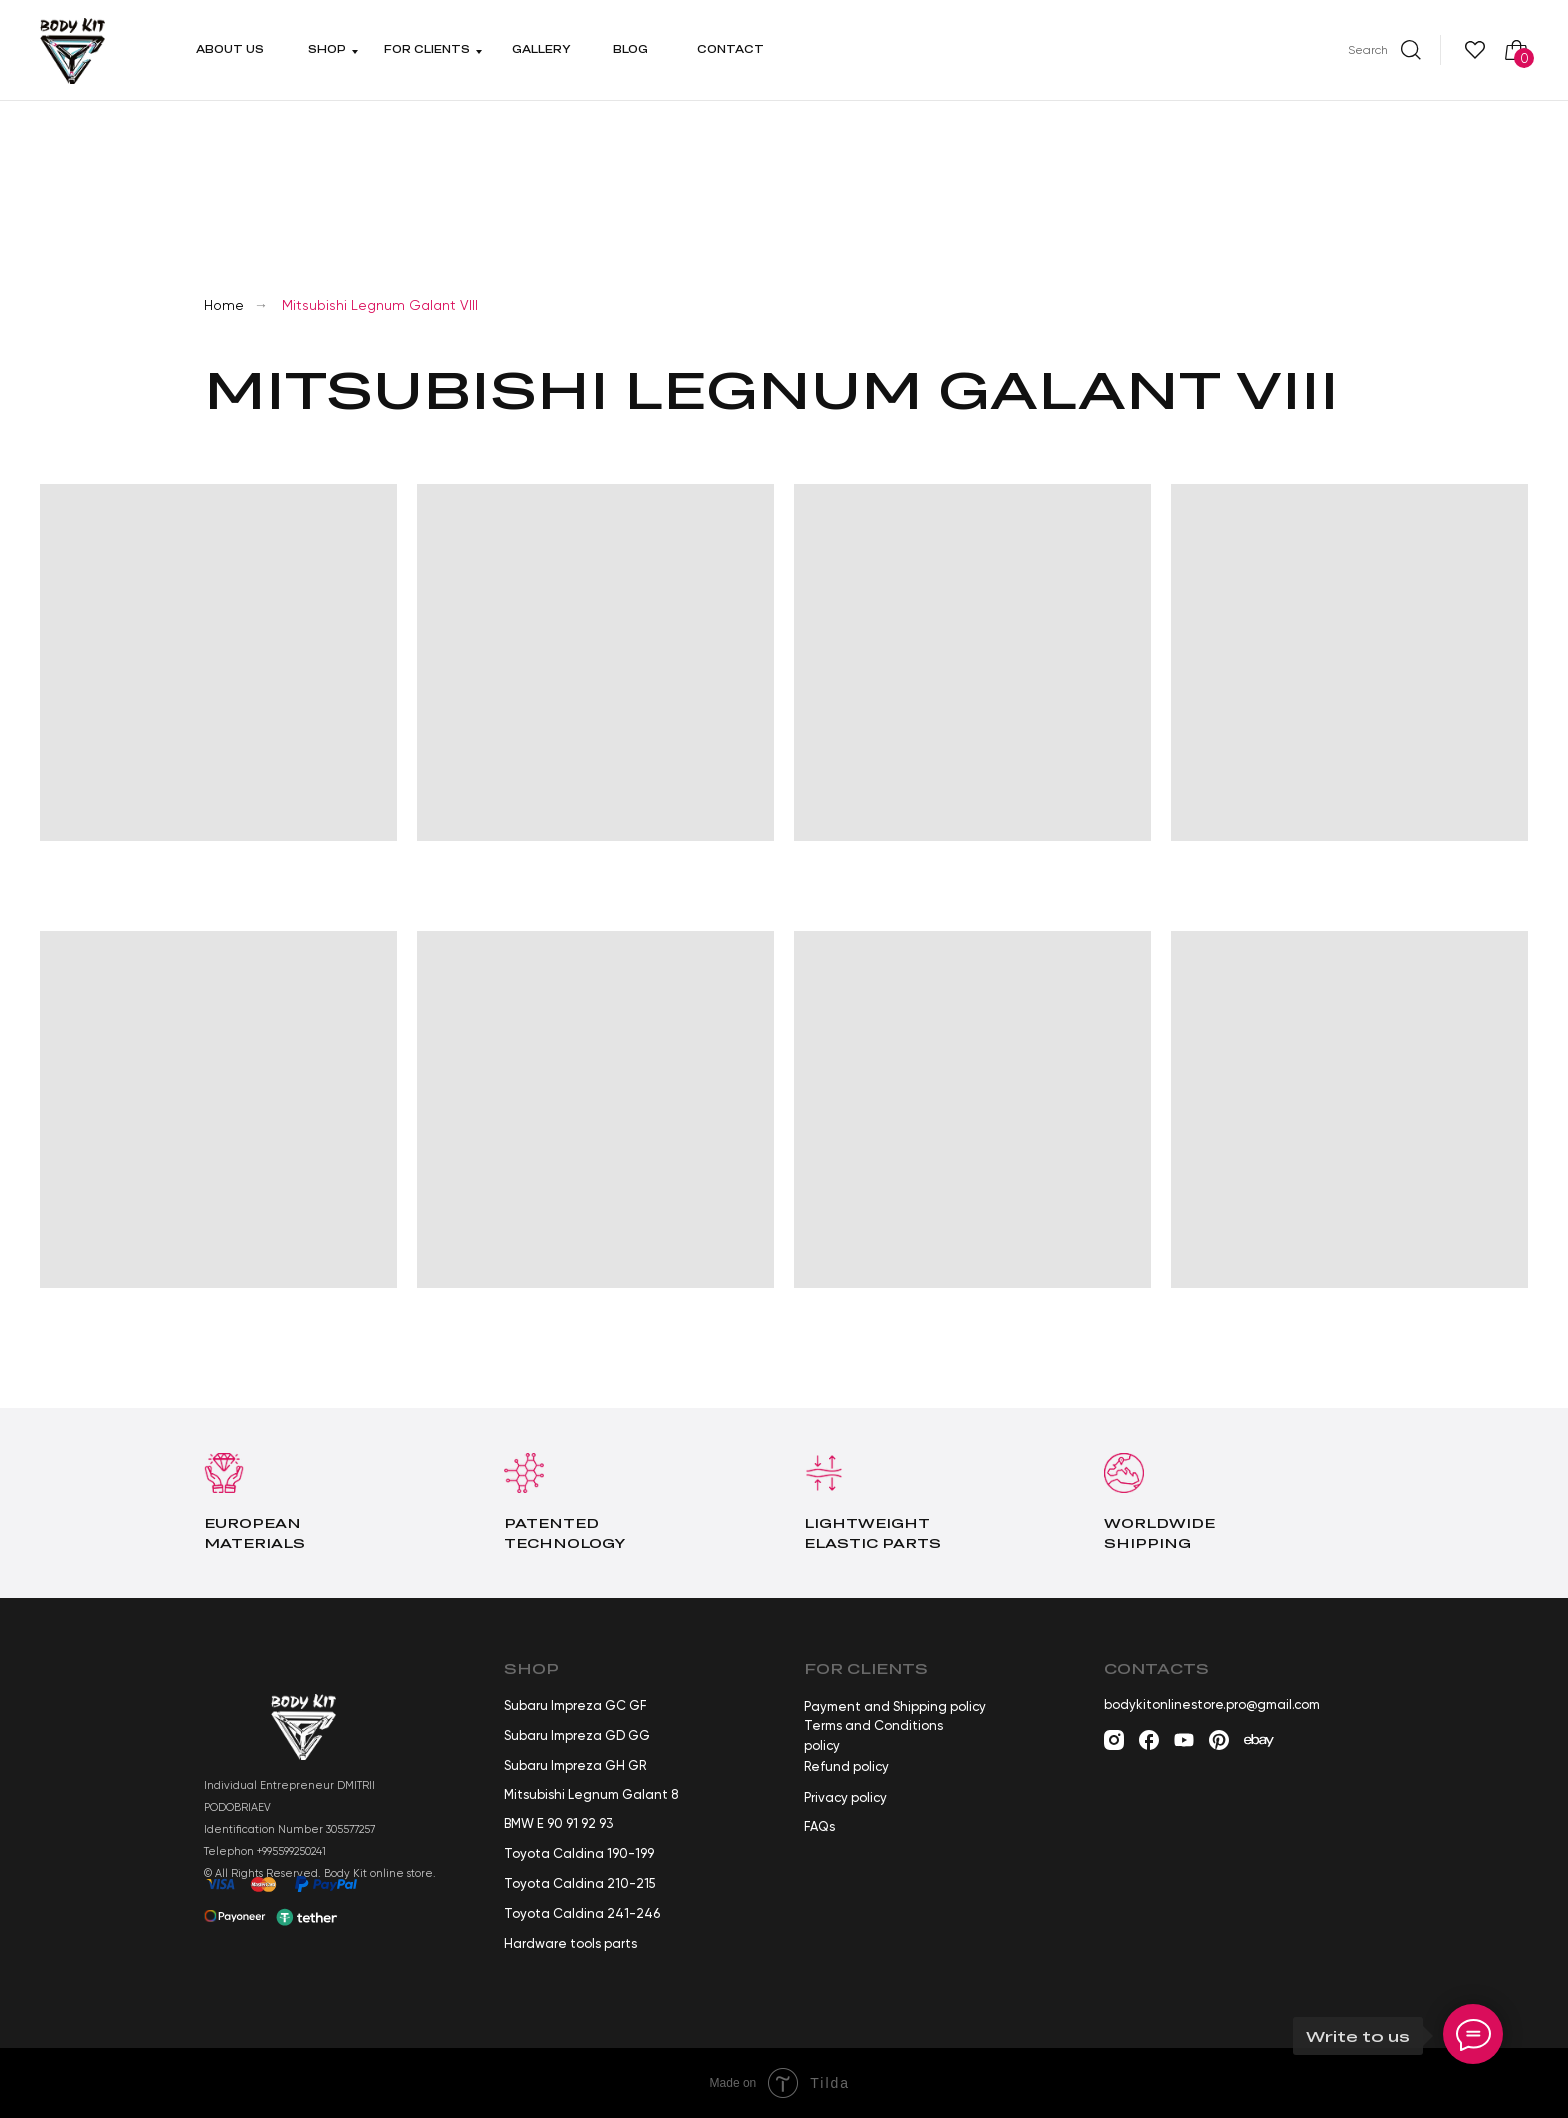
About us (230, 49)
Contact (730, 49)
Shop (327, 49)
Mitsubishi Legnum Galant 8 (591, 1794)
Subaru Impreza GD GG (577, 1735)
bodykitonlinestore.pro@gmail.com (1212, 1704)
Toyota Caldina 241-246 (582, 1913)
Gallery (541, 49)
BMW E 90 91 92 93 (558, 1823)
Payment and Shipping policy (895, 1706)
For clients (427, 49)
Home (224, 305)
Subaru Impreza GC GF (575, 1705)
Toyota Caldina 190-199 (579, 1853)
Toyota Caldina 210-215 (579, 1883)
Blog (630, 49)
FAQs (819, 1826)
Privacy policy (845, 1797)
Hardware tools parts (570, 1943)
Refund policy (846, 1766)
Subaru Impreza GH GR (575, 1765)
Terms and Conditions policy (873, 1735)
